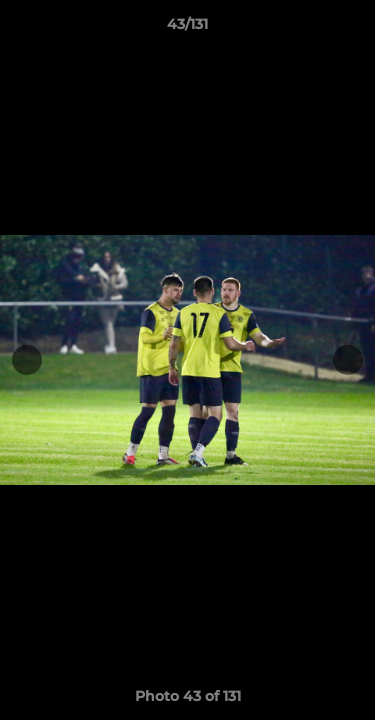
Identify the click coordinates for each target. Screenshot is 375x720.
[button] (351, 29)
